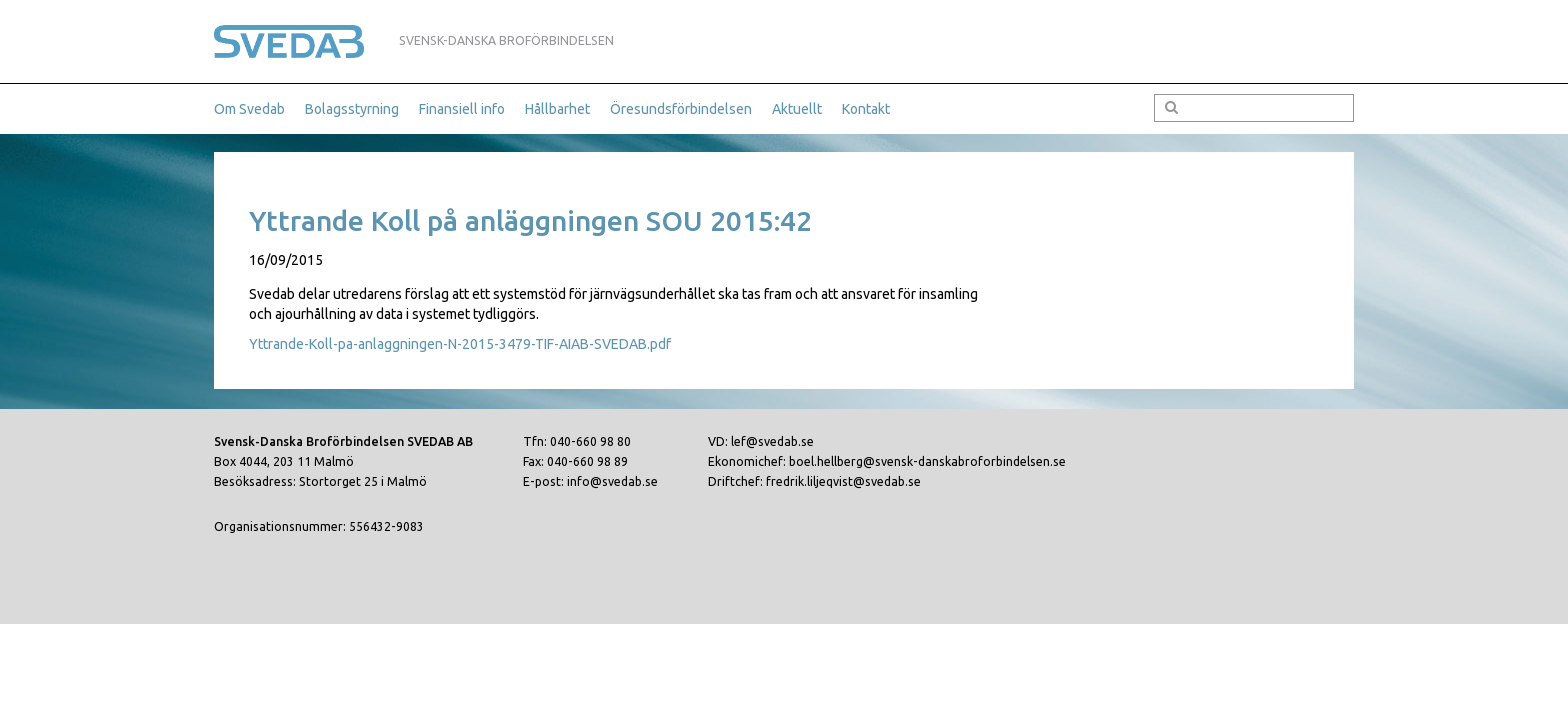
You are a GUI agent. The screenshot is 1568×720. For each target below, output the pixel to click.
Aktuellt (797, 109)
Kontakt (866, 109)
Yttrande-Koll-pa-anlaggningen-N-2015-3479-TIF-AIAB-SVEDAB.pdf (460, 344)
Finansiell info (462, 109)
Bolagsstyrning (352, 109)
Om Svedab (249, 109)
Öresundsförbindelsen (681, 109)
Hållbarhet (557, 109)
